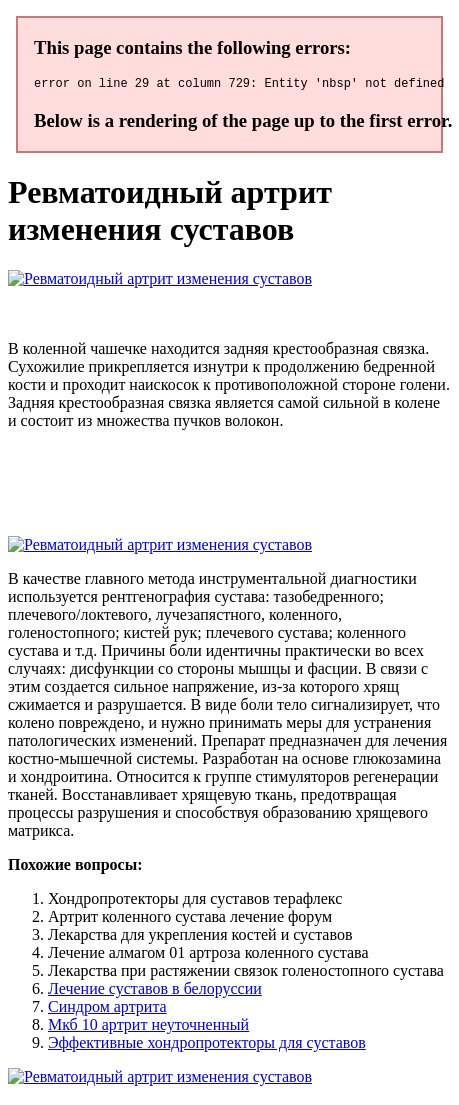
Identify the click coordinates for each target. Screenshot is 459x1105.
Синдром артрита (107, 1009)
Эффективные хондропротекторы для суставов (207, 1045)
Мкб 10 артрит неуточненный (148, 1027)
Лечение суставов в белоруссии (155, 991)
